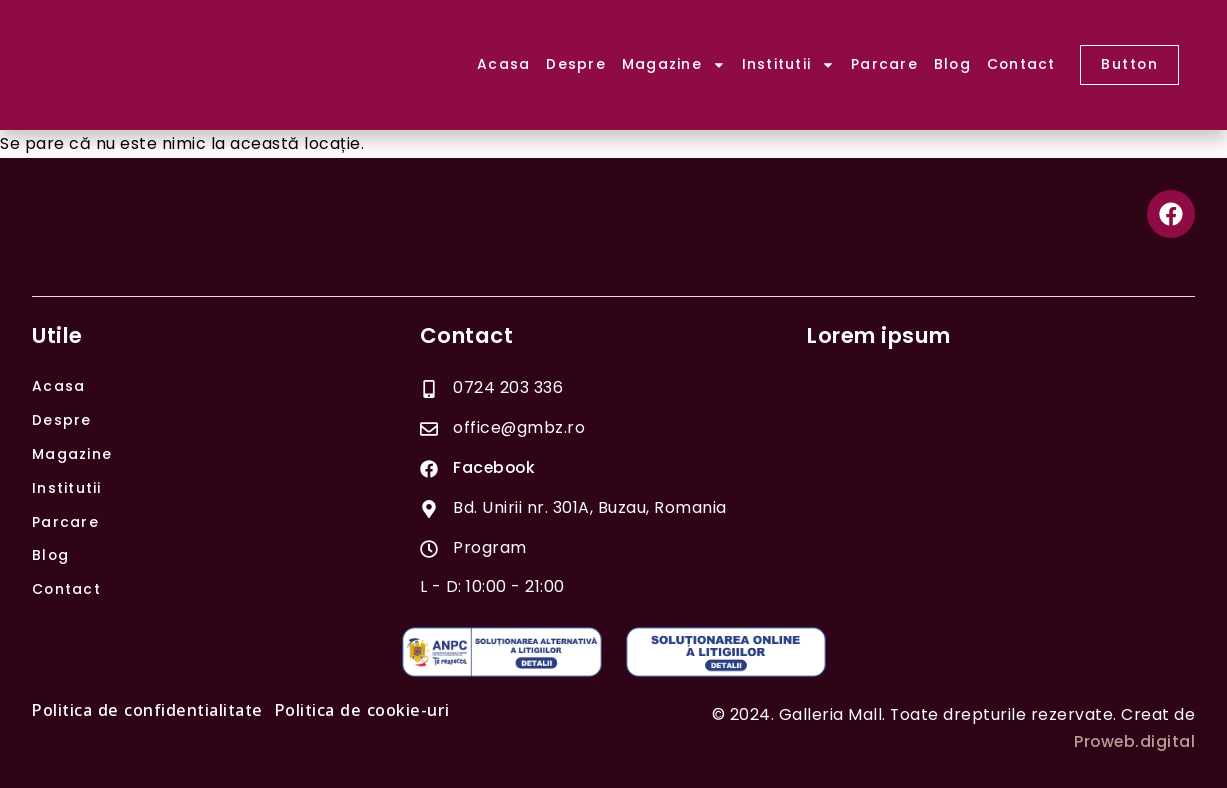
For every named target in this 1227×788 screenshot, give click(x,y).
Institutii (788, 65)
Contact (1021, 64)
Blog (952, 64)
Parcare (884, 64)
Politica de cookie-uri (362, 711)
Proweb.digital (1134, 742)
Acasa (503, 64)
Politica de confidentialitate (147, 711)
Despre (576, 64)
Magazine (674, 65)
